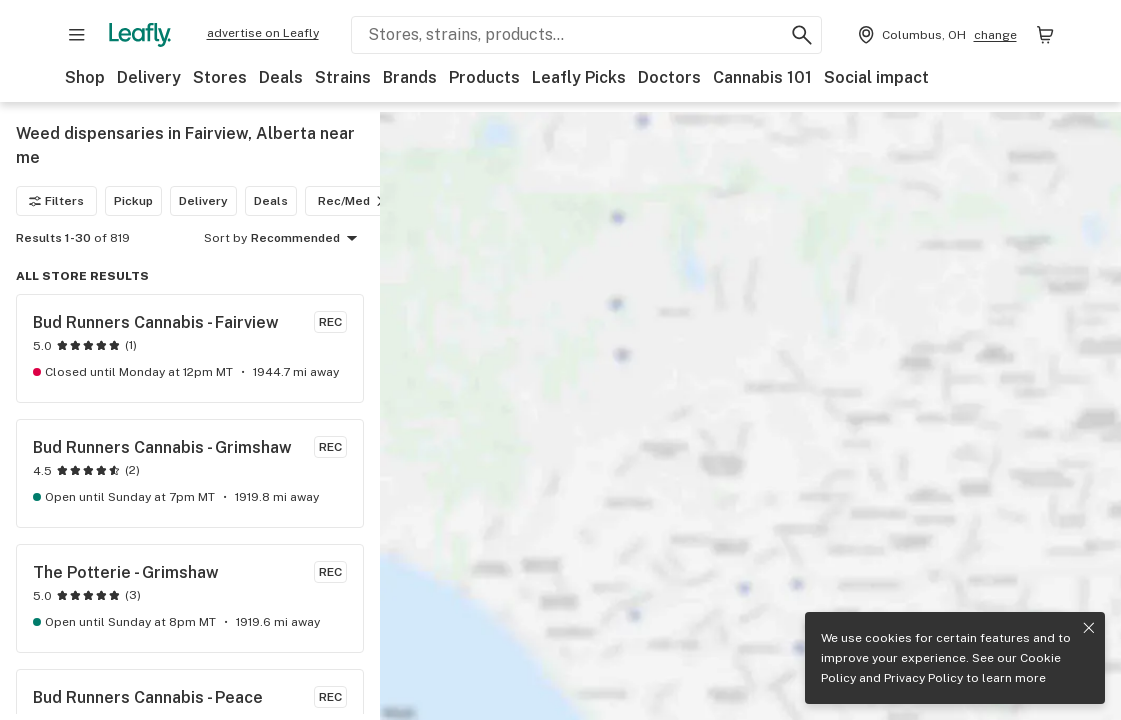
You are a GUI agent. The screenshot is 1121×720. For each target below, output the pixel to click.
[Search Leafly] (586, 35)
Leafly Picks (579, 77)
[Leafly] (140, 35)
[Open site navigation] (77, 35)
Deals (281, 77)
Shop (85, 77)
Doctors (669, 77)
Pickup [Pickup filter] (133, 201)
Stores (220, 77)
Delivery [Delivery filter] (203, 201)
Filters (56, 201)
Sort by (225, 238)
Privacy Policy (923, 678)
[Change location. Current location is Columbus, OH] (935, 35)
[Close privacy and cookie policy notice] (1089, 628)
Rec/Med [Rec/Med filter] (354, 201)
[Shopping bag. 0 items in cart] (1045, 35)
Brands (410, 77)
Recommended (307, 239)
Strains (343, 77)
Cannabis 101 (762, 77)
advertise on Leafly (263, 33)
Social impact (876, 77)
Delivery (149, 77)
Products (484, 77)
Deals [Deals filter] (271, 201)
